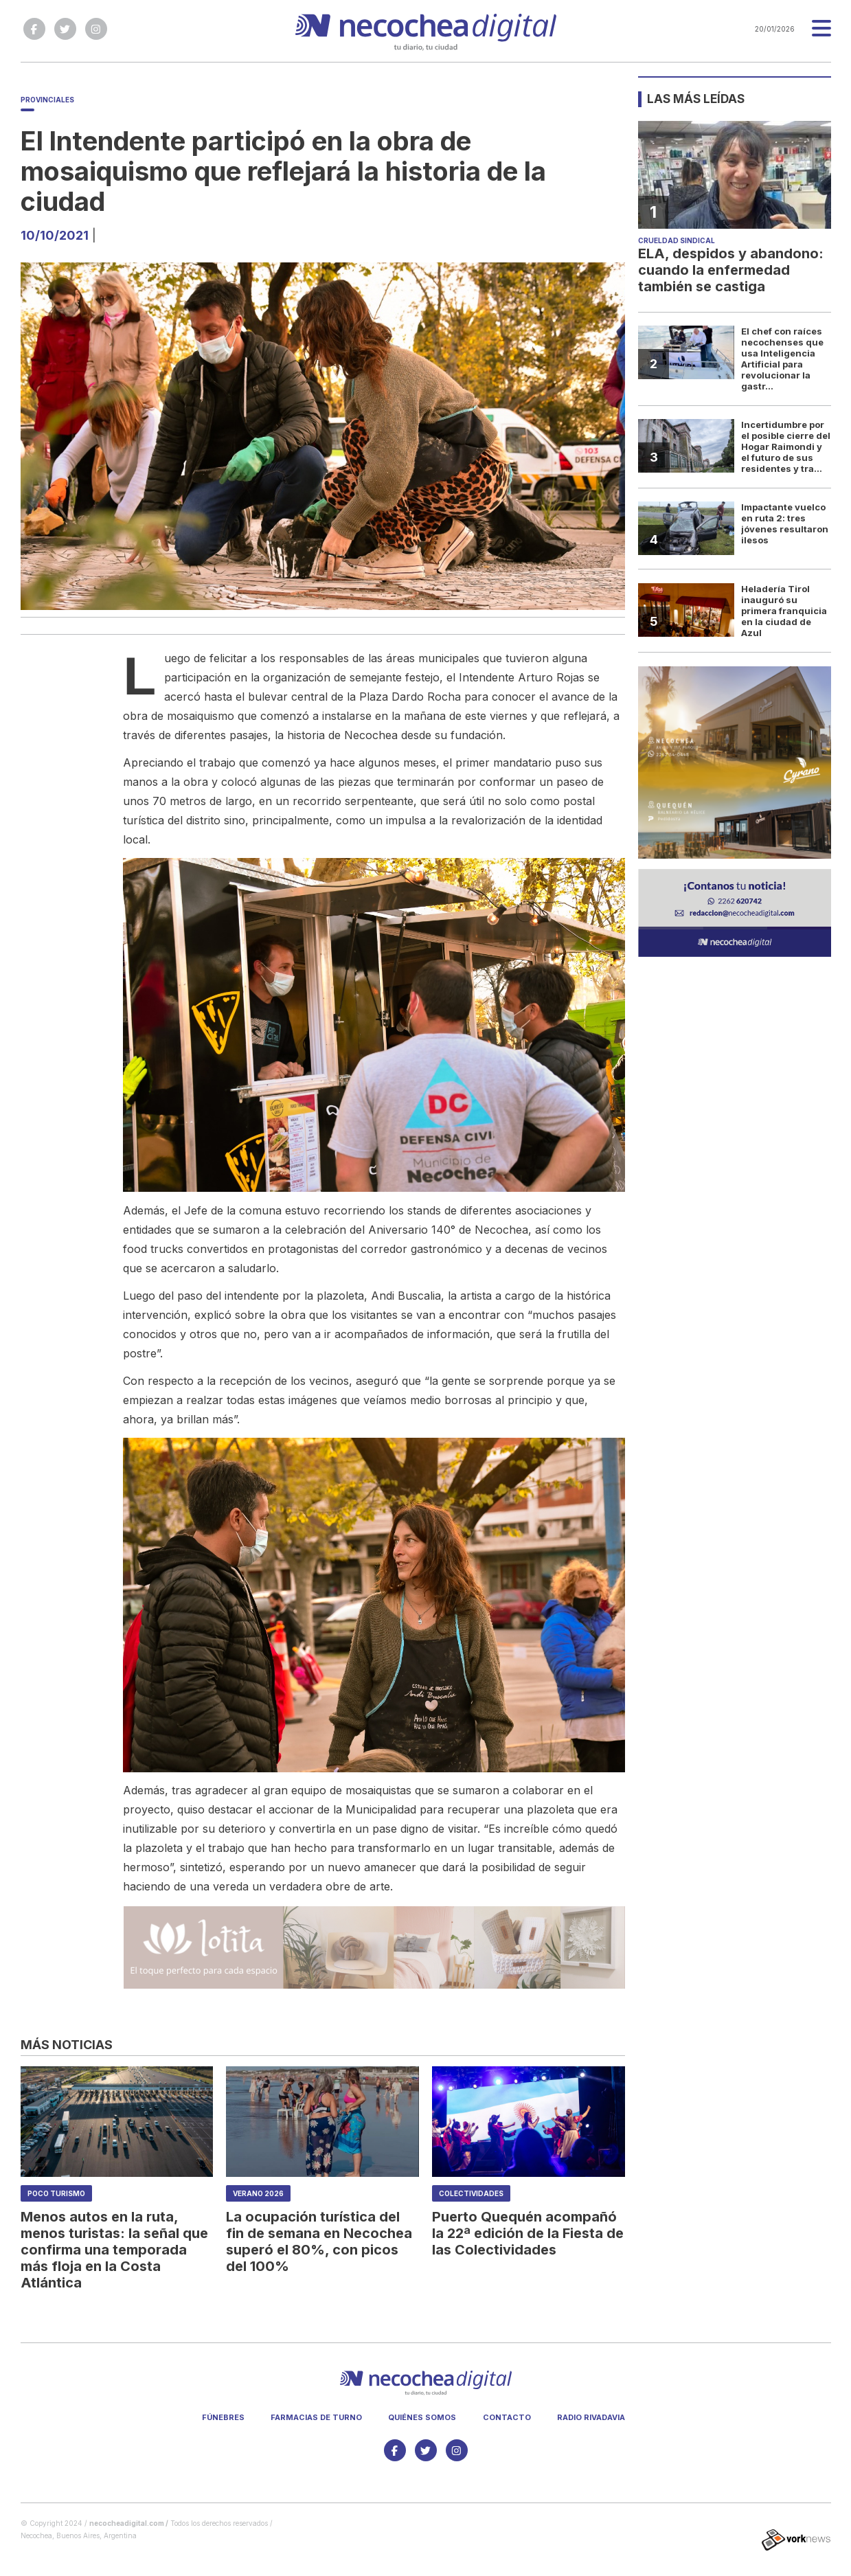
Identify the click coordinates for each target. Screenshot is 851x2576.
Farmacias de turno (316, 2417)
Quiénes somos (422, 2417)
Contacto (507, 2417)
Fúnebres (223, 2417)
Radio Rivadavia (591, 2417)
